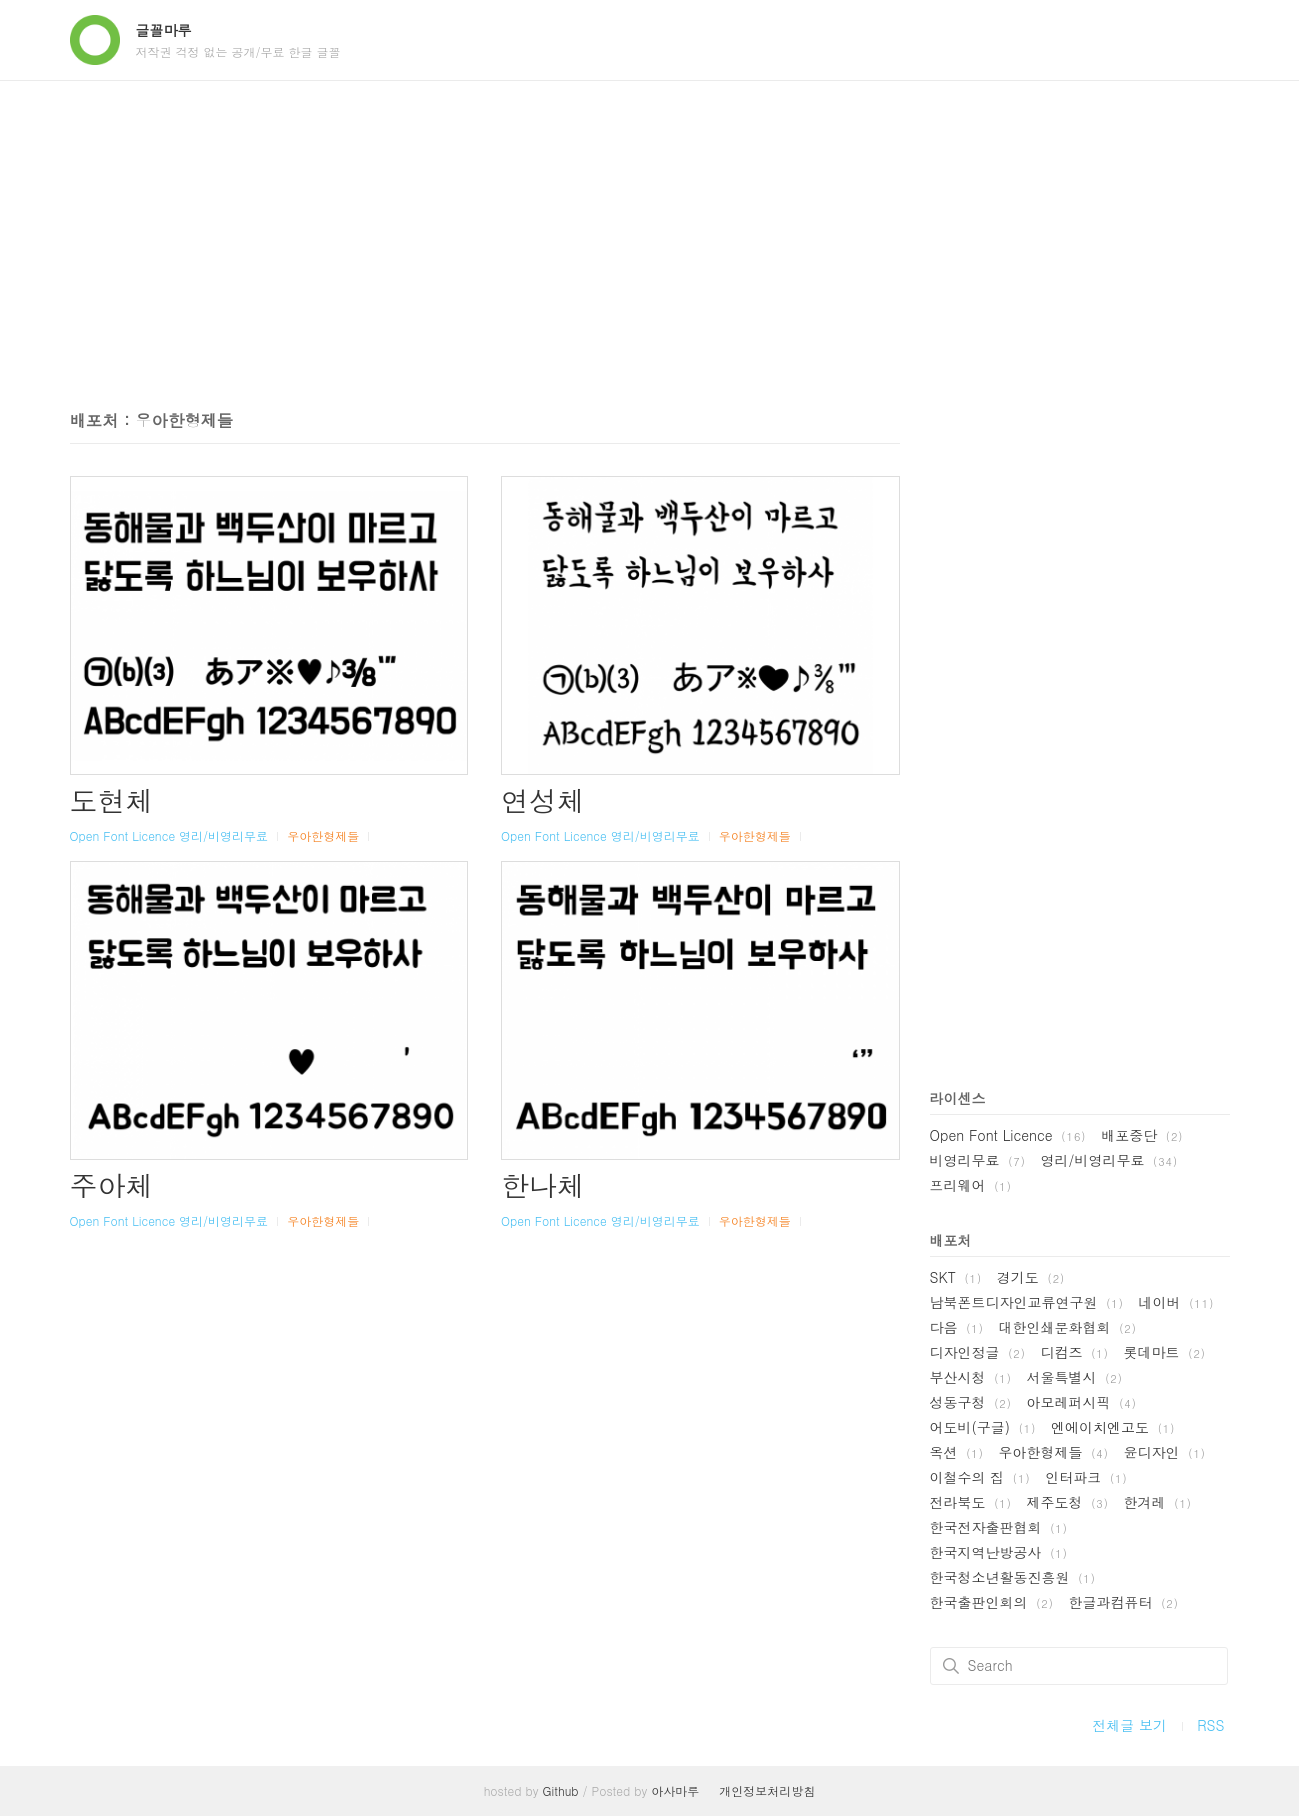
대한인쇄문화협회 (1068, 1327)
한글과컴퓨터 (1124, 1602)
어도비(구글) (983, 1427)
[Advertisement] (650, 231)
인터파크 (1086, 1477)
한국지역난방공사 (999, 1552)
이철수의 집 (980, 1477)
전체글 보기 (1129, 1725)
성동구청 (971, 1402)
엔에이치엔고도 (1113, 1427)
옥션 (957, 1452)
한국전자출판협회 (999, 1527)
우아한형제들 (323, 835)
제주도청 (1068, 1502)
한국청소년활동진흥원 (1013, 1577)
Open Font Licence (123, 835)
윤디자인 (1165, 1452)
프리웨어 (971, 1185)
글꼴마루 (164, 30)
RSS (1210, 1725)
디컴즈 (1075, 1352)
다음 (957, 1327)
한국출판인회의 (992, 1602)
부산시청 (971, 1377)
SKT (956, 1277)
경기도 (1031, 1277)
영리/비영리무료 (223, 835)
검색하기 (951, 1666)
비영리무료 (978, 1160)
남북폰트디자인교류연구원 (1027, 1302)
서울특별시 (1075, 1377)
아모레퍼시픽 (1082, 1402)
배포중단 (1142, 1135)
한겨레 (1158, 1502)
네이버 (1177, 1302)
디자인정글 (978, 1352)
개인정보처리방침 (767, 1790)
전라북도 (971, 1502)
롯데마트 (1165, 1352)
